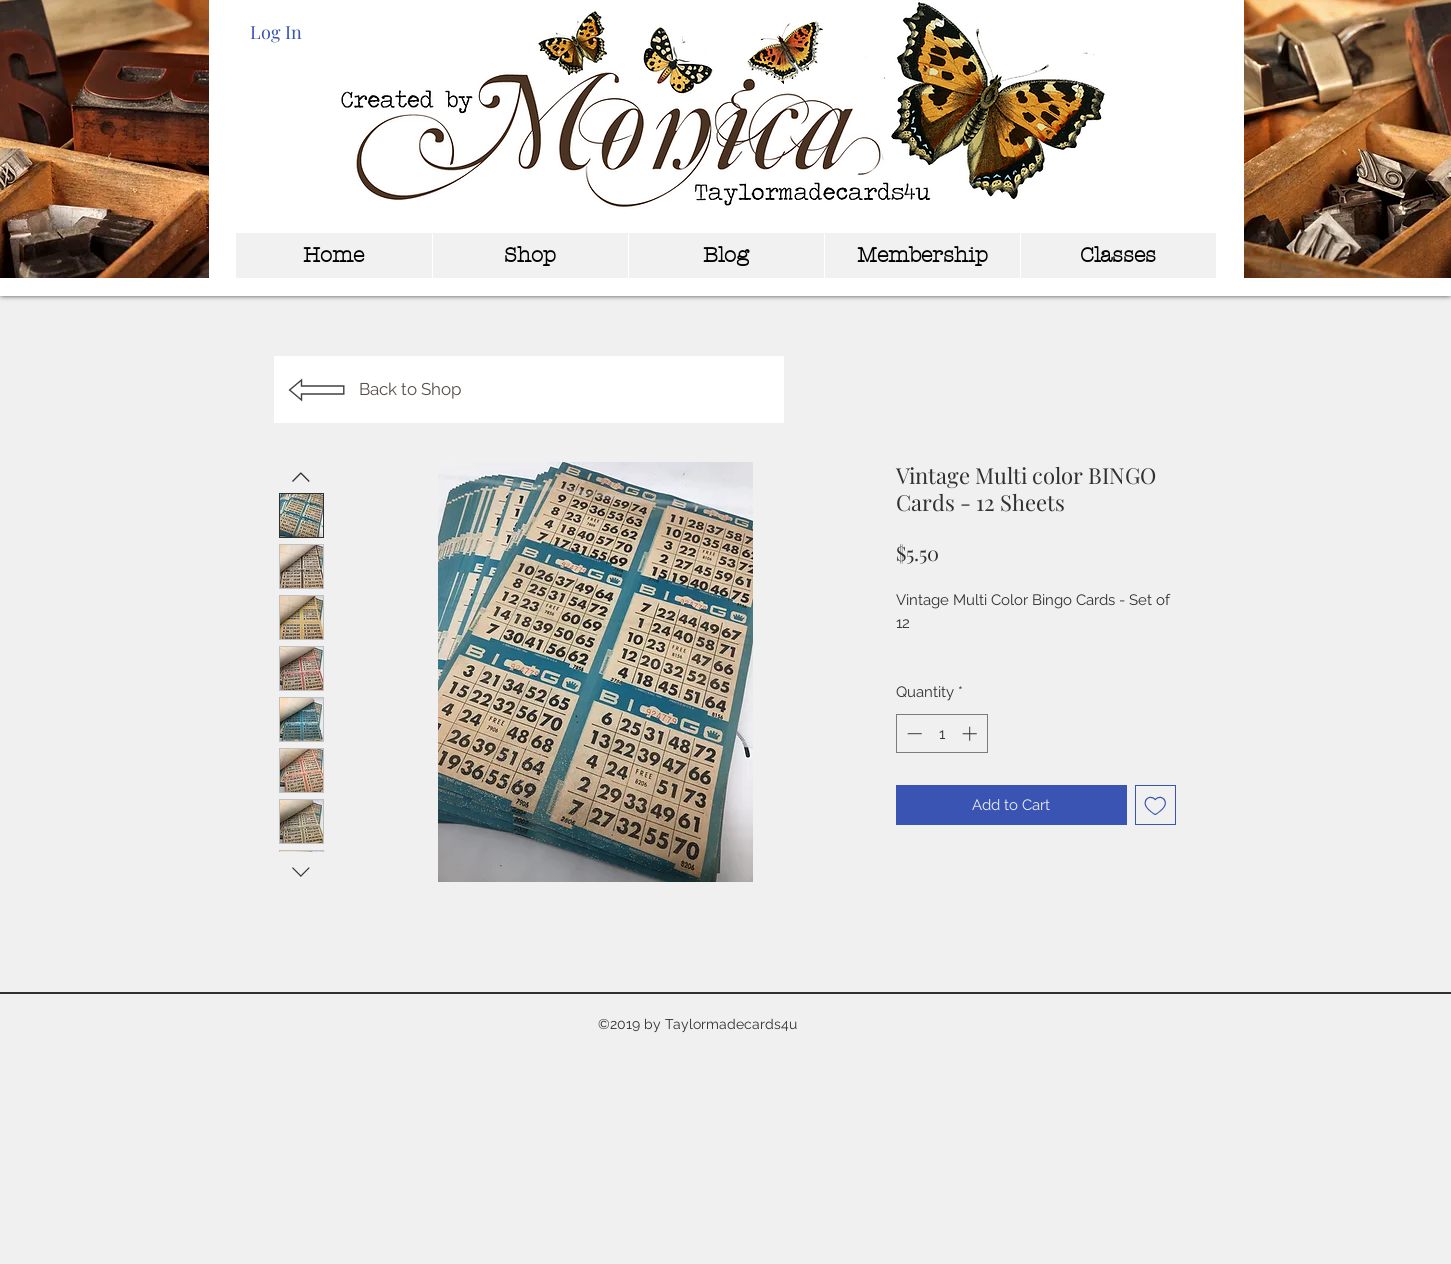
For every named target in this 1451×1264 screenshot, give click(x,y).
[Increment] (971, 733)
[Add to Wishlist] (1155, 805)
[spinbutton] (941, 733)
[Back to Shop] (529, 389)
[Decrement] (912, 733)
